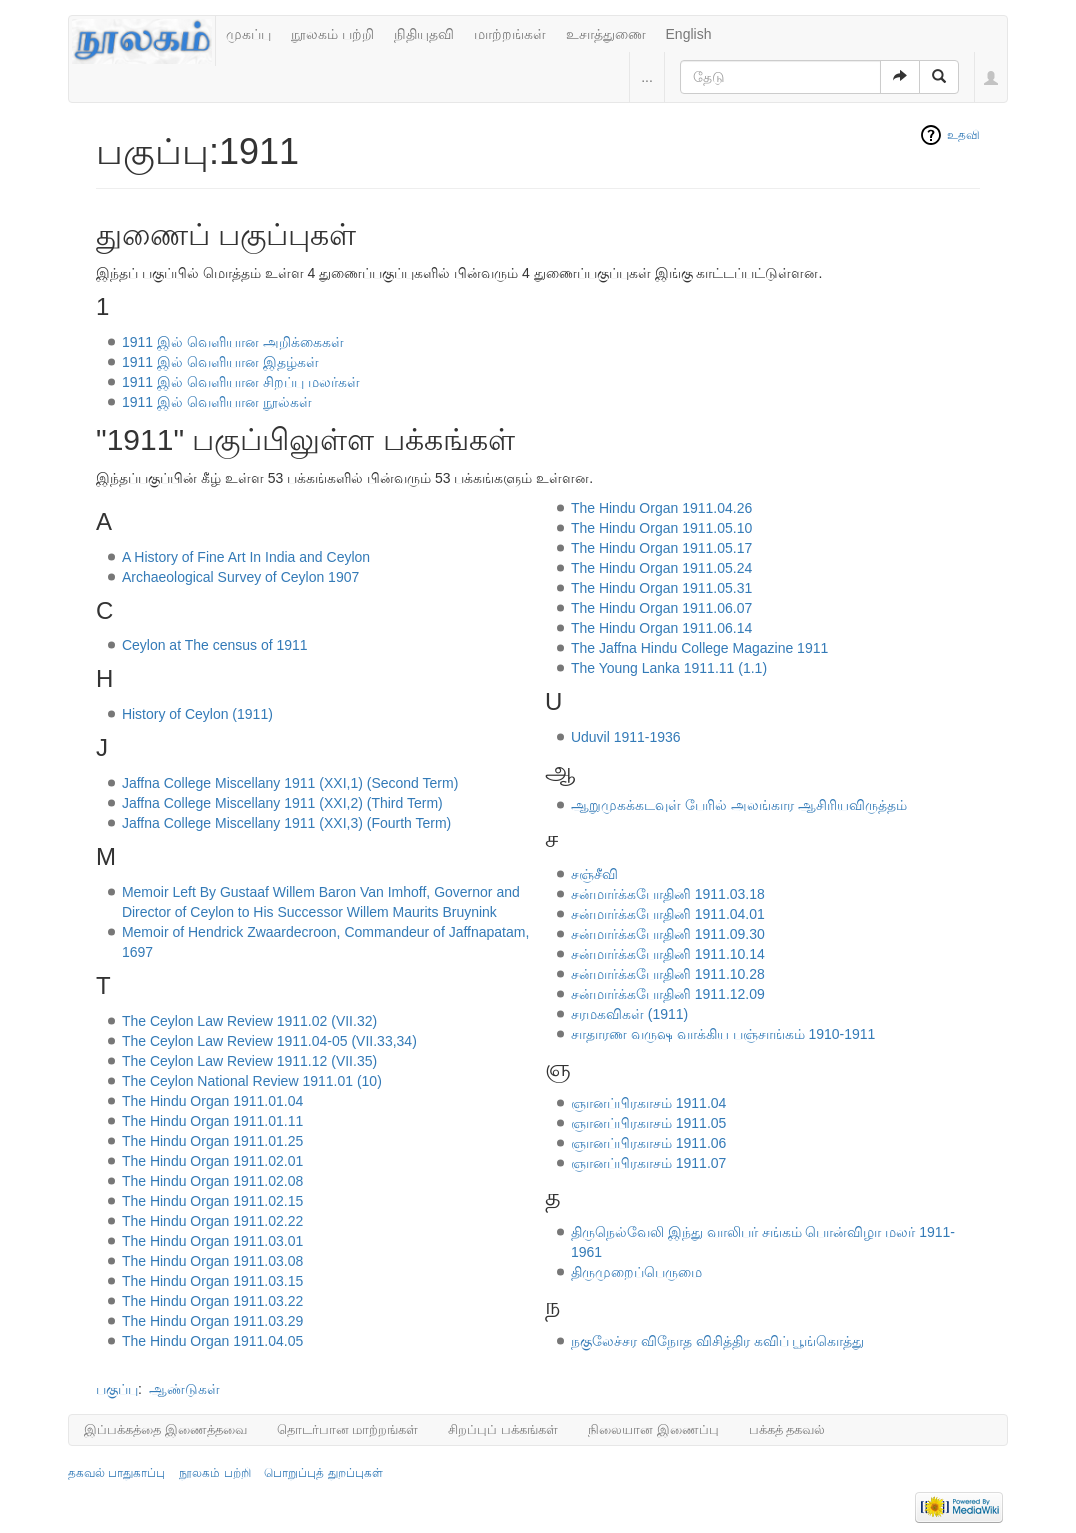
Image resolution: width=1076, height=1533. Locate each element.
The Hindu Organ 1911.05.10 (661, 528)
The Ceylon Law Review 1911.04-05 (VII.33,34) (269, 1041)
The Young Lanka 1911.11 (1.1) (669, 668)
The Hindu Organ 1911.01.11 (212, 1121)
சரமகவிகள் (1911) (629, 1014)
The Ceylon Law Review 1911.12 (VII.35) (249, 1061)
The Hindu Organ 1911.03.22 (212, 1301)
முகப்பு (248, 34)
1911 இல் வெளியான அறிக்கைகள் (233, 342)
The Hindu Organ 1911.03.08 (212, 1261)
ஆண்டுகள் (184, 1389)
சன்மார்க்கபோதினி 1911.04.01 (668, 914)
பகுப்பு (117, 1389)
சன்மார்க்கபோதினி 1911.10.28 (668, 974)
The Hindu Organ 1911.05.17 (661, 548)
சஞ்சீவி (594, 874)
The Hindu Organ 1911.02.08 (212, 1181)
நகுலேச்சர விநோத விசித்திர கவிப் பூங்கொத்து (718, 1341)
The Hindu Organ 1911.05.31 (661, 588)
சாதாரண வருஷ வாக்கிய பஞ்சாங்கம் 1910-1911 (723, 1034)
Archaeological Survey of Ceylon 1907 (240, 577)
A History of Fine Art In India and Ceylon (246, 557)
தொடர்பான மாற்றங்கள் (348, 1429)
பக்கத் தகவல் (787, 1429)
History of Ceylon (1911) (197, 714)
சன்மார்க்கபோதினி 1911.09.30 (668, 934)
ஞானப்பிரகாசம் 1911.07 (649, 1163)
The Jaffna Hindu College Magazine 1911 (699, 648)
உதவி (963, 135)
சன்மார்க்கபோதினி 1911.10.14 (668, 954)
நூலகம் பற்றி (332, 34)
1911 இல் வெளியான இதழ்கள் (220, 362)
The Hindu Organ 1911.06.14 (661, 628)
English (689, 34)
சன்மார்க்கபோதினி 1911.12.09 (668, 994)
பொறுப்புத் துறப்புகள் (323, 1473)
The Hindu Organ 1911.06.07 (661, 608)
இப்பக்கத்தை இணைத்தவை (165, 1429)
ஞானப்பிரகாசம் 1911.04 (649, 1103)
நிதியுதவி (424, 34)
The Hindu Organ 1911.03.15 (212, 1281)
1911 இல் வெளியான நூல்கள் (217, 402)
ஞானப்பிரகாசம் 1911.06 (649, 1143)
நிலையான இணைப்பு (653, 1429)
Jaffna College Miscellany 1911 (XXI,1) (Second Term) (290, 783)
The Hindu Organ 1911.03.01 (212, 1241)
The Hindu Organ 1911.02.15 (212, 1201)
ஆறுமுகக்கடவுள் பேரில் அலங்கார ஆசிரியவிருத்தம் (739, 805)
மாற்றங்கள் (510, 34)
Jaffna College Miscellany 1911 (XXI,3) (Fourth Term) (286, 823)
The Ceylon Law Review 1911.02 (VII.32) (249, 1021)
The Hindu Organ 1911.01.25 (212, 1141)
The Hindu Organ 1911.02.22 (212, 1221)
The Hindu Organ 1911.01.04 (212, 1101)
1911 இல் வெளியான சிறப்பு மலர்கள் (241, 382)
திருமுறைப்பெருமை (636, 1272)
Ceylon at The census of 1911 (215, 645)
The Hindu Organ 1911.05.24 (661, 568)
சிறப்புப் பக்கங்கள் (503, 1429)
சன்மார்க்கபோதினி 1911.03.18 (668, 894)
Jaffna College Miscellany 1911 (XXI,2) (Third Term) (282, 803)
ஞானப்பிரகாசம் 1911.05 (649, 1123)
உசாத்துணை (606, 34)
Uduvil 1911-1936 (626, 737)
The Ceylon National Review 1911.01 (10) (252, 1081)
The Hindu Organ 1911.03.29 (212, 1321)
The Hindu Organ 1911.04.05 (212, 1341)
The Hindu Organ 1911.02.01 (212, 1161)
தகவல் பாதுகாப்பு (116, 1473)
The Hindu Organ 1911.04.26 (661, 508)
